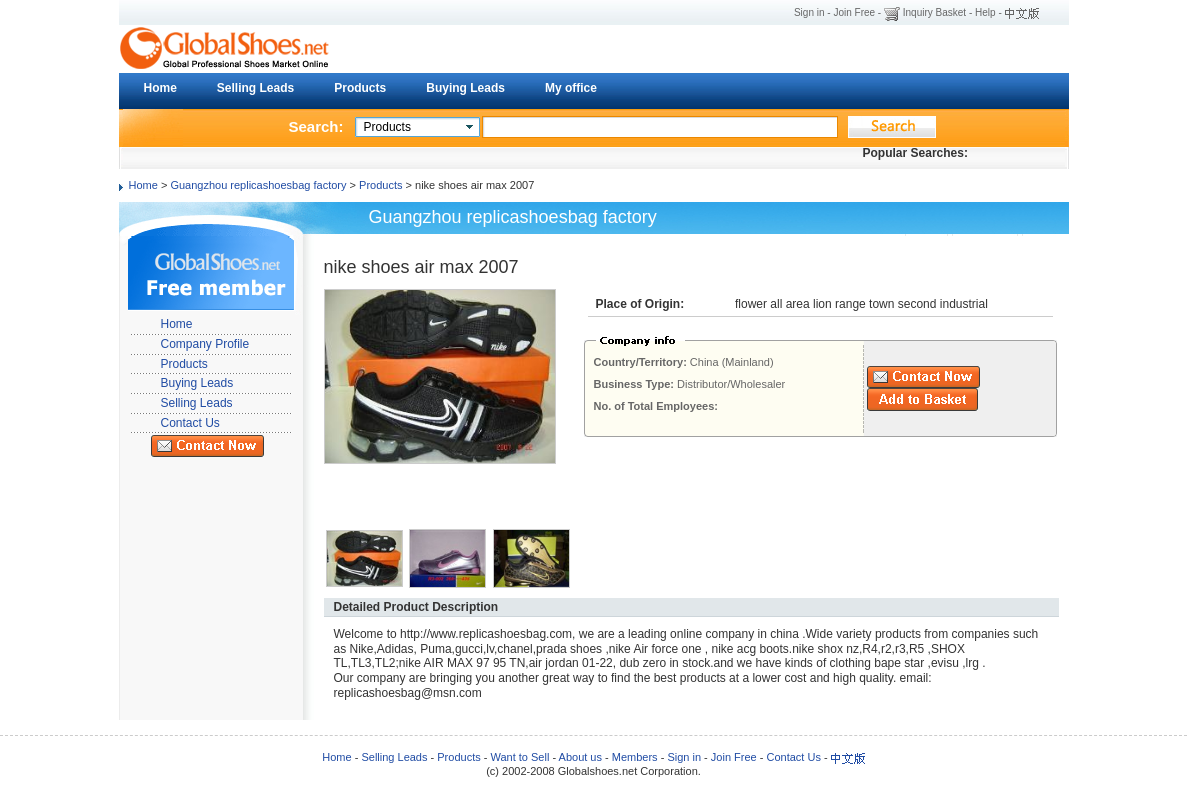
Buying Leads (465, 88)
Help (985, 12)
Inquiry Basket (934, 12)
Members (635, 757)
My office (571, 88)
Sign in (809, 12)
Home (160, 88)
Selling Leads (255, 88)
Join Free (854, 12)
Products (360, 88)
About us (580, 757)
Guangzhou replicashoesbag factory (258, 185)
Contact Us (190, 423)
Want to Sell (519, 757)
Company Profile (205, 344)
